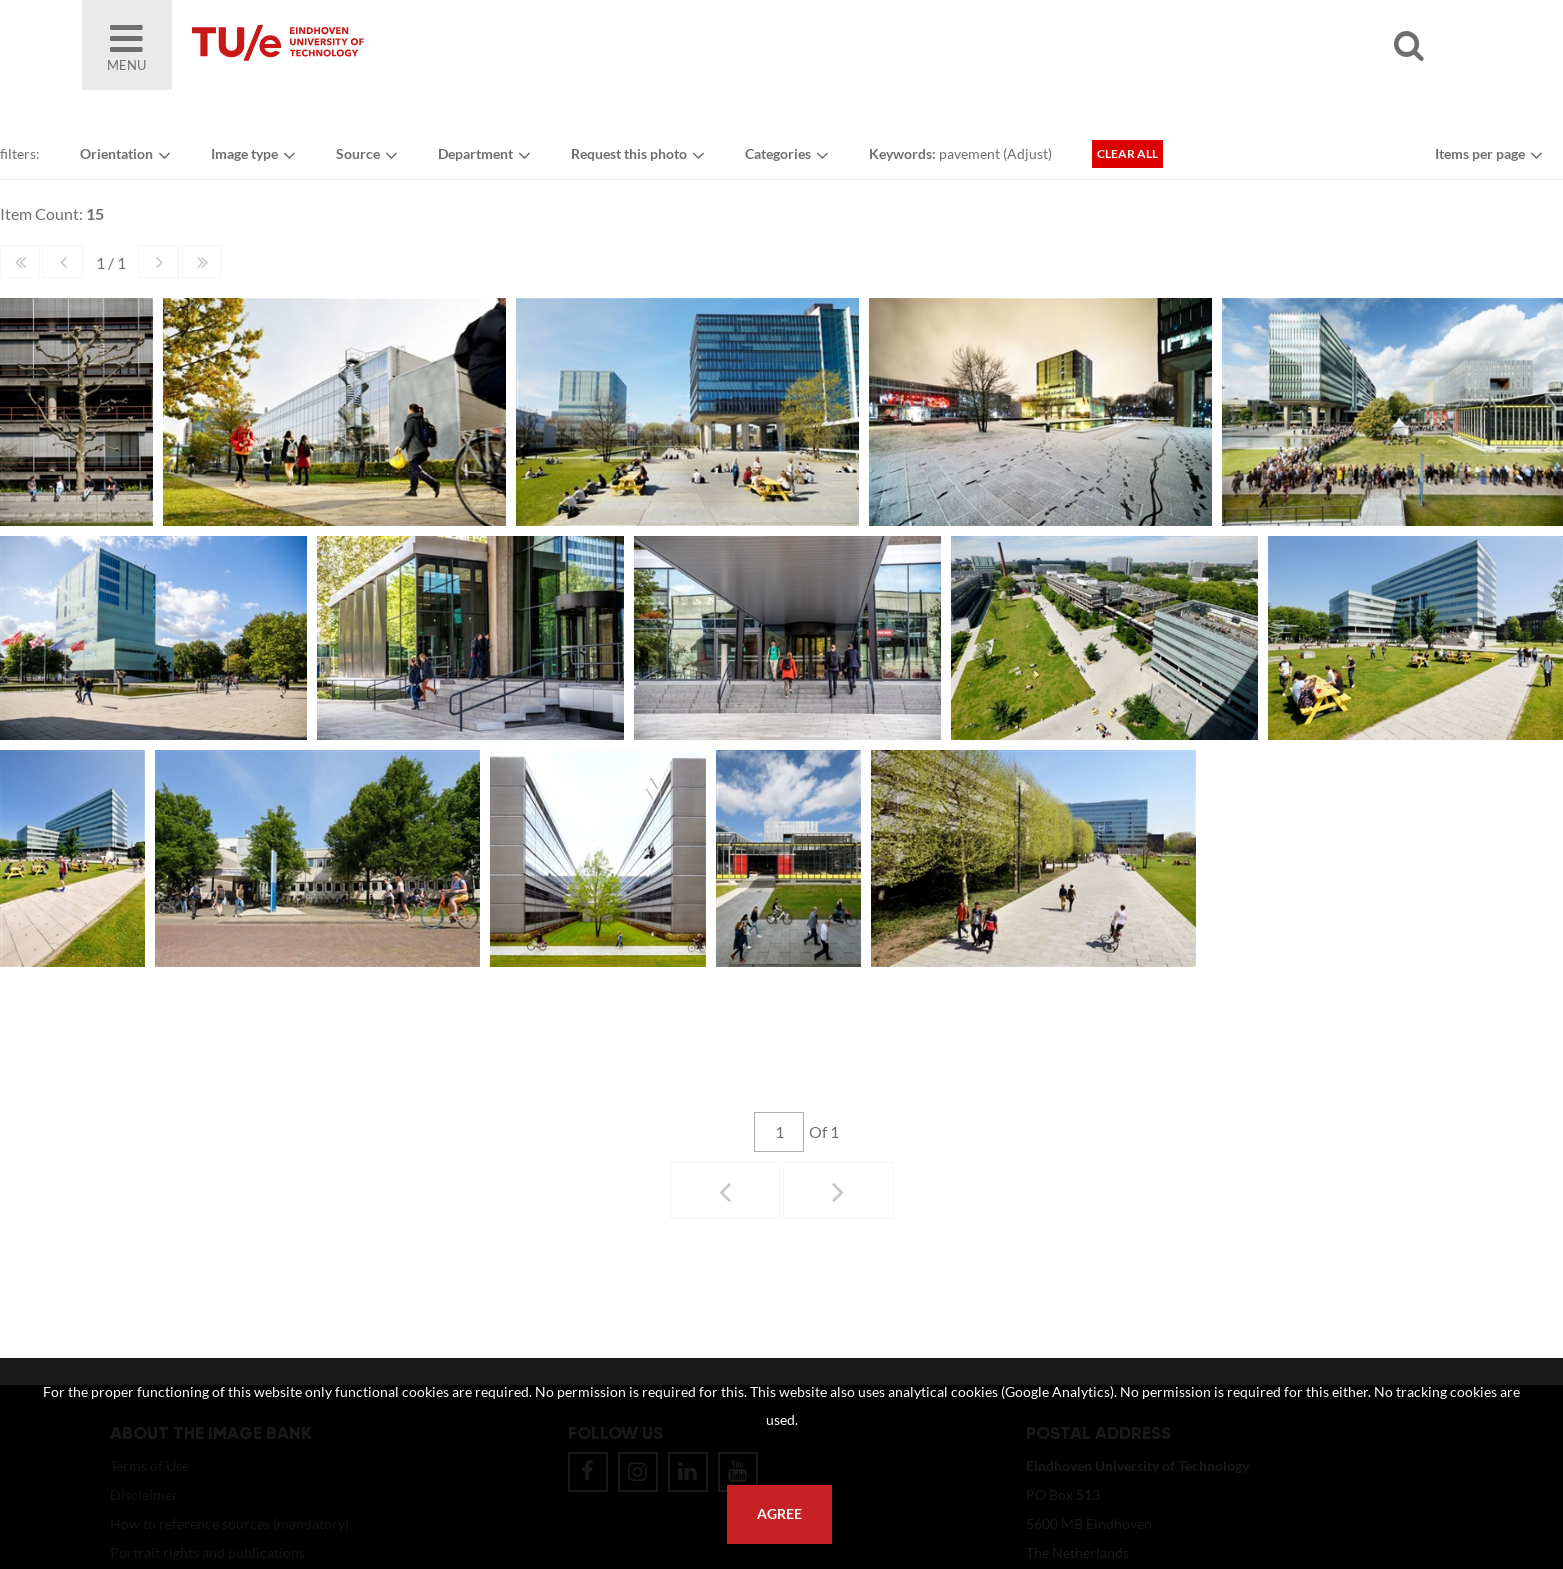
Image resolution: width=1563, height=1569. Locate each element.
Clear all (1127, 153)
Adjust (1027, 153)
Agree (779, 1514)
